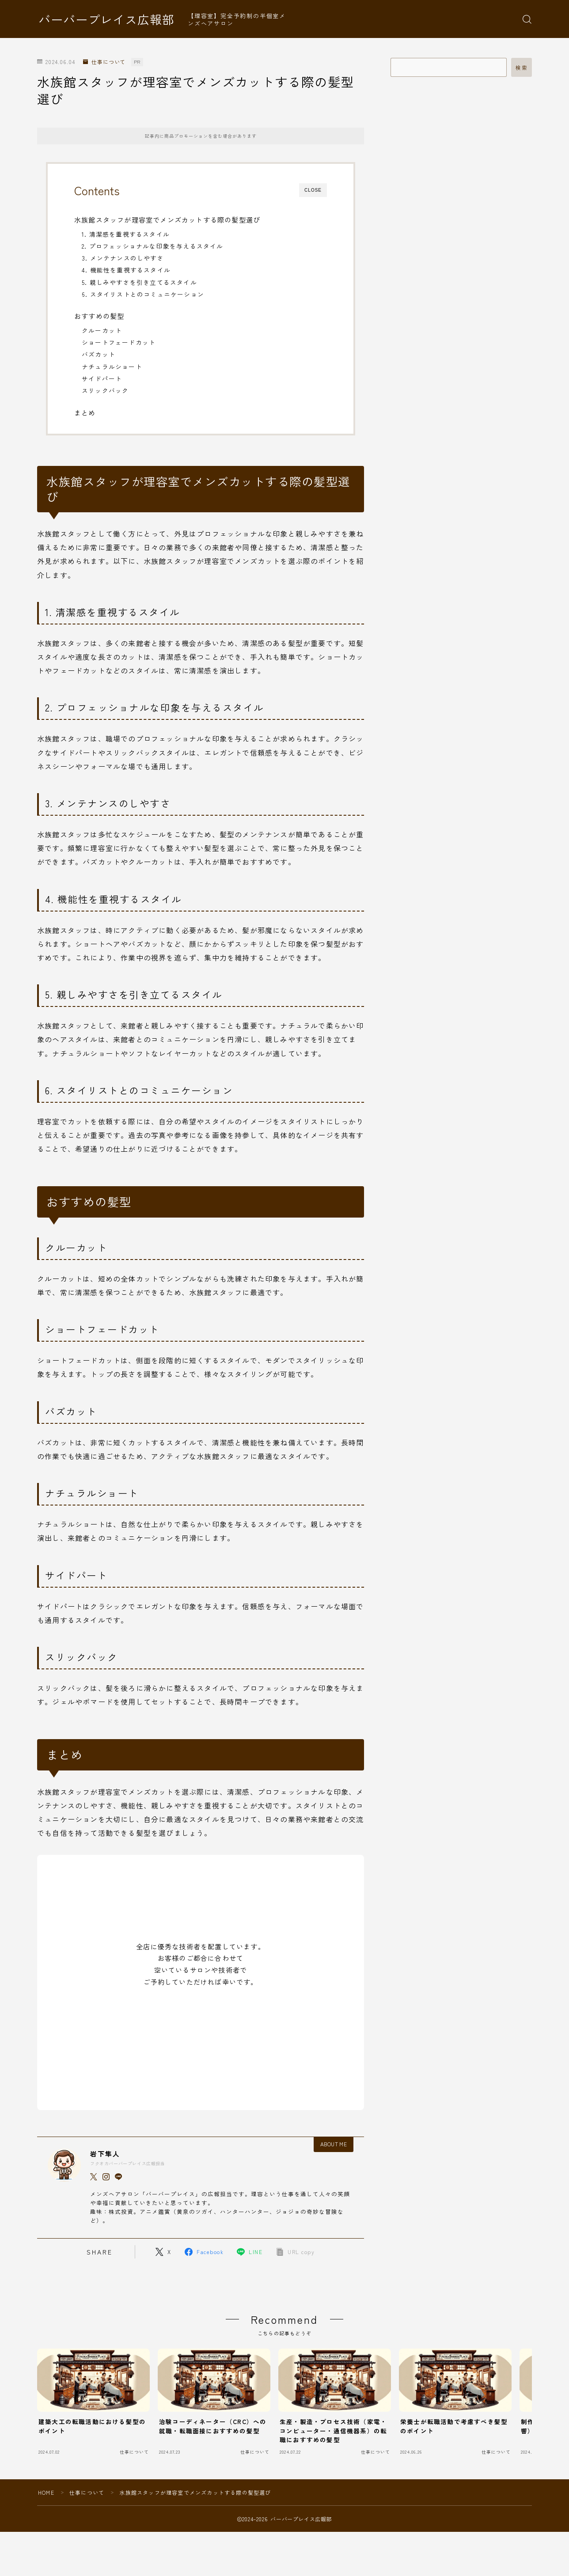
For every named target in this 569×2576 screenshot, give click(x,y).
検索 (521, 67)
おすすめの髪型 (99, 316)
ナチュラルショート (112, 366)
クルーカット (102, 330)
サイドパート (102, 378)
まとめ (85, 412)
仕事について (104, 62)
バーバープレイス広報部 (106, 19)
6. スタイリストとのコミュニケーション (143, 294)
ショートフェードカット (119, 342)
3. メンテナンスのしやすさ (123, 257)
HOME (46, 2492)
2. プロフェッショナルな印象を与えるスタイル (153, 246)
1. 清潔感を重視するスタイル (126, 234)
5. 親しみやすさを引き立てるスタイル (139, 282)
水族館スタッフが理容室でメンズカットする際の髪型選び (167, 219)
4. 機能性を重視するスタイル (126, 269)
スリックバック (105, 390)
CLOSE (313, 190)
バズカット (98, 354)
